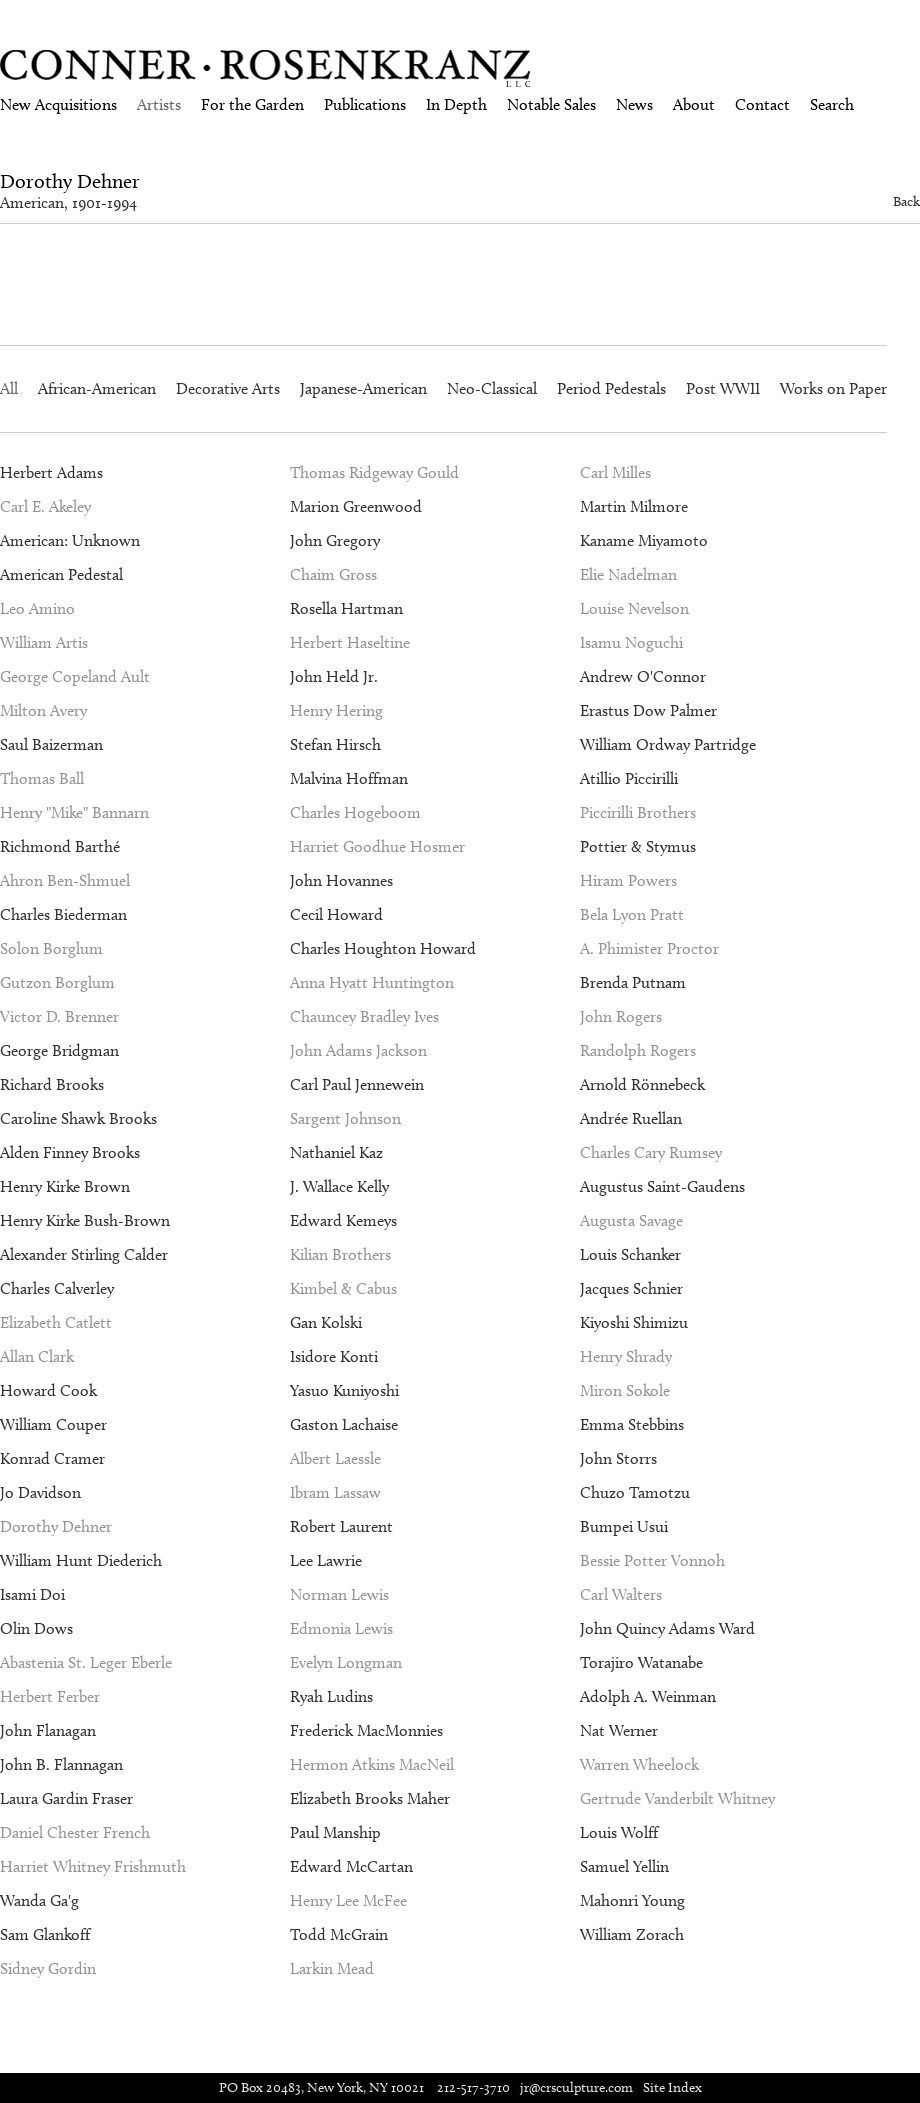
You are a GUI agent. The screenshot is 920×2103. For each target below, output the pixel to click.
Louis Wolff (619, 1832)
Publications (365, 104)
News (634, 104)
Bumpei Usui (624, 1526)
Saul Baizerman (51, 744)
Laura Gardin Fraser (66, 1798)
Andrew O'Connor (643, 676)
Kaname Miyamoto (644, 540)
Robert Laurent (341, 1526)
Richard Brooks (52, 1084)
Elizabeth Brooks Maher (370, 1798)
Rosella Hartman (346, 608)
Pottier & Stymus (638, 846)
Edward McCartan (351, 1866)
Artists (159, 104)
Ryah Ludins (331, 1696)
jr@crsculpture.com (576, 2087)
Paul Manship (335, 1832)
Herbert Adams (51, 472)
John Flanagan (48, 1730)
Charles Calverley (57, 1288)
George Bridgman (59, 1050)
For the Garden (252, 104)
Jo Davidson (40, 1492)
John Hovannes (341, 880)
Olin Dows (36, 1628)
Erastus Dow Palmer (648, 710)
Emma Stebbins (632, 1424)
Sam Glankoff (45, 1934)
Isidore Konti (334, 1356)
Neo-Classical (492, 388)
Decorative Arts (228, 388)
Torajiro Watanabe (641, 1662)
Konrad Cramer (52, 1458)
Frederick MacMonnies (366, 1730)
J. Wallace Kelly (339, 1186)
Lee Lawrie (326, 1560)
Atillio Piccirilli (629, 778)
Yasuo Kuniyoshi (344, 1390)
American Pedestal (61, 574)
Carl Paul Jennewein (357, 1084)
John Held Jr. (334, 676)
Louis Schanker (630, 1254)
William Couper (53, 1424)
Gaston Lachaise (344, 1424)
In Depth (456, 104)
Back (906, 201)
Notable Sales (551, 104)
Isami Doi (32, 1594)
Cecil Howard (336, 914)
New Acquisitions (58, 104)
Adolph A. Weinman (648, 1696)
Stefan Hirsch (335, 744)
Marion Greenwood (356, 506)
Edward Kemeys (343, 1220)
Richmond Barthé (60, 846)
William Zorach (632, 1934)
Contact (762, 104)
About (694, 104)
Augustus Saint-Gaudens (662, 1186)
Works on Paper (833, 388)
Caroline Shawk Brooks (78, 1118)
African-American (97, 388)
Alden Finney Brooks (70, 1152)
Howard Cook (48, 1390)
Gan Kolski (326, 1322)
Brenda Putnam (633, 982)
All (9, 388)
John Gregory (335, 540)
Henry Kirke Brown (65, 1186)
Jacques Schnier (631, 1288)
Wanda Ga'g (39, 1900)
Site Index (672, 2087)
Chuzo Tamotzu (635, 1492)
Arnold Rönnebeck (642, 1084)
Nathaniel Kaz (336, 1152)
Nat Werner (619, 1730)
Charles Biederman (63, 914)
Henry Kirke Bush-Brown (85, 1220)
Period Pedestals (611, 388)
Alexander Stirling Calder (84, 1254)
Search (832, 104)
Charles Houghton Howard (383, 948)
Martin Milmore (634, 506)
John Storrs (618, 1458)
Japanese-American (363, 388)
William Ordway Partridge (668, 744)
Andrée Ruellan (631, 1118)
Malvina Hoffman (349, 778)
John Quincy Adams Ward (667, 1628)
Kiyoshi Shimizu (634, 1322)
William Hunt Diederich (81, 1560)
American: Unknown (70, 540)
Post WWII (723, 388)
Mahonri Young (632, 1900)
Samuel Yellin (624, 1866)
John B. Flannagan (61, 1764)
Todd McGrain (339, 1934)
